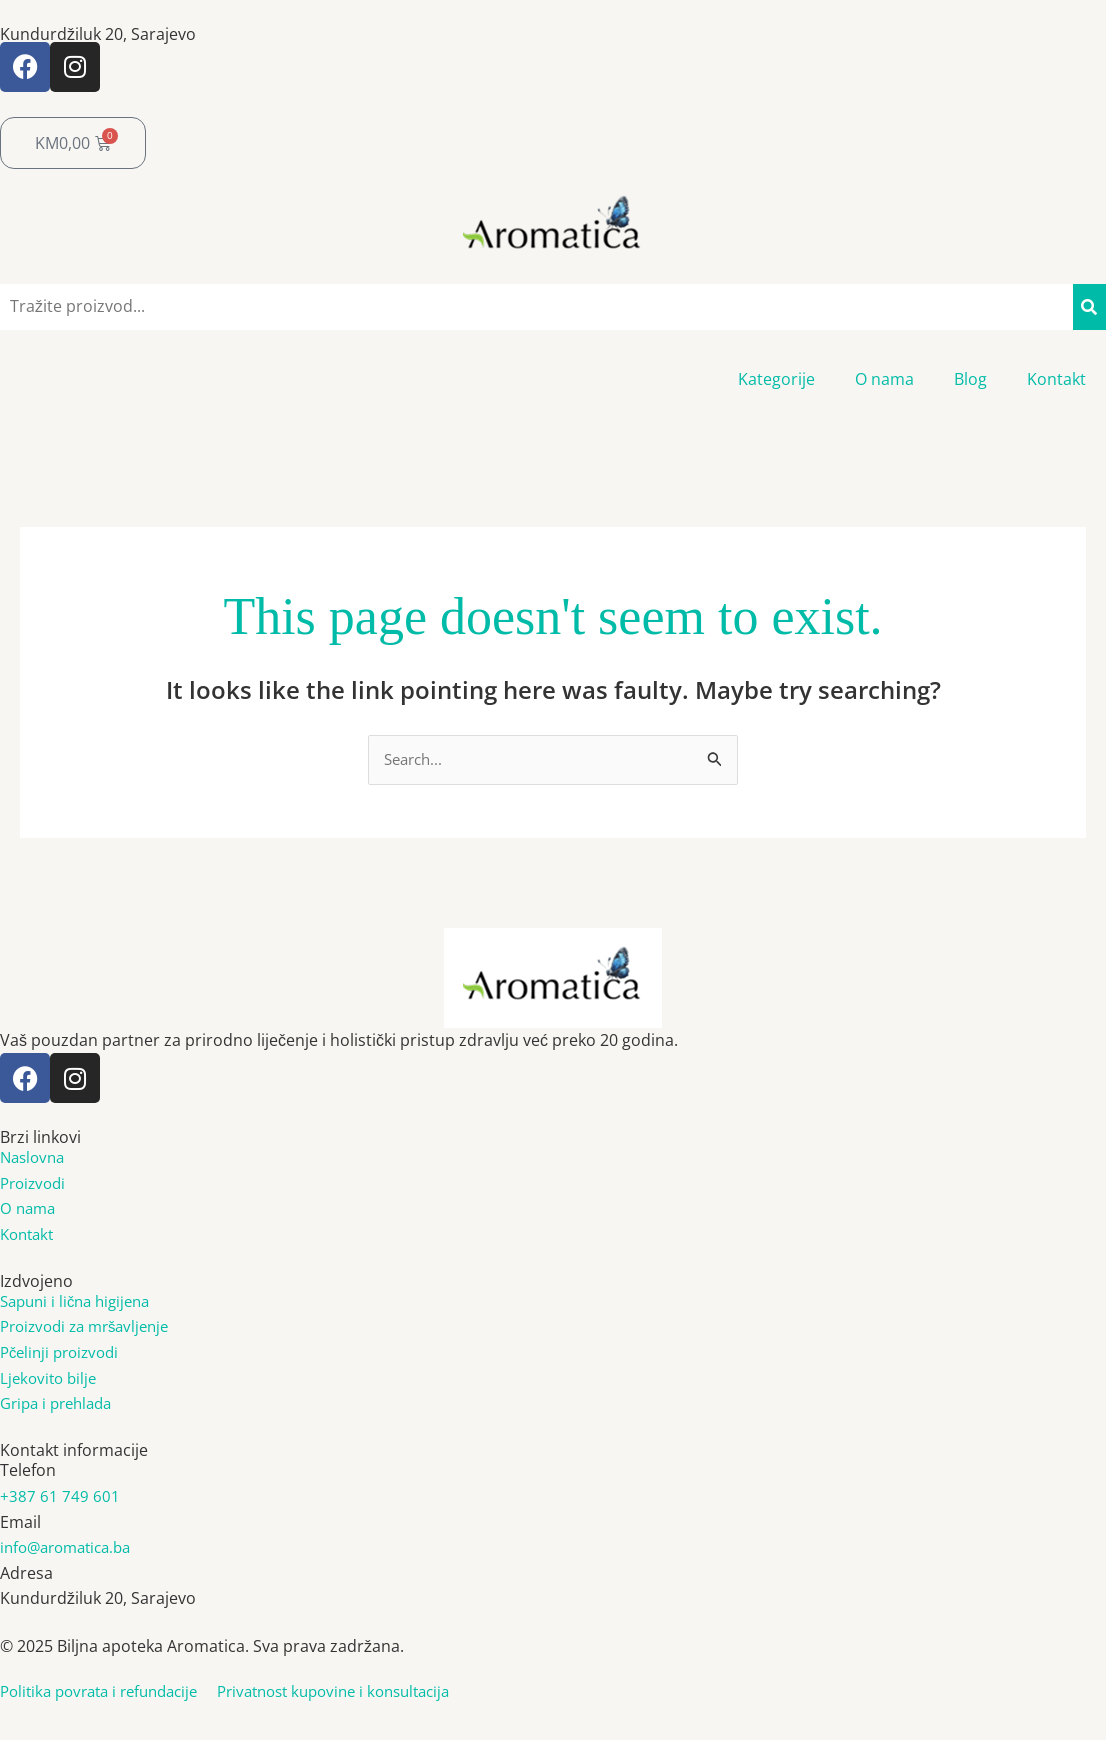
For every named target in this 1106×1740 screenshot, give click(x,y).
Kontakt (1056, 379)
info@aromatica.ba (71, 1549)
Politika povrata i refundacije (117, 1693)
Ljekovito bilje (51, 1380)
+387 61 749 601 (60, 1498)
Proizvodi (35, 1184)
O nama (884, 379)
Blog (970, 379)
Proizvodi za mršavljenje (91, 1328)
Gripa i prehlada (61, 1405)
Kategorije (776, 379)
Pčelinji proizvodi (64, 1354)
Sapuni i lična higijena (81, 1303)
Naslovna (35, 1159)
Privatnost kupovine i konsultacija (361, 1693)
